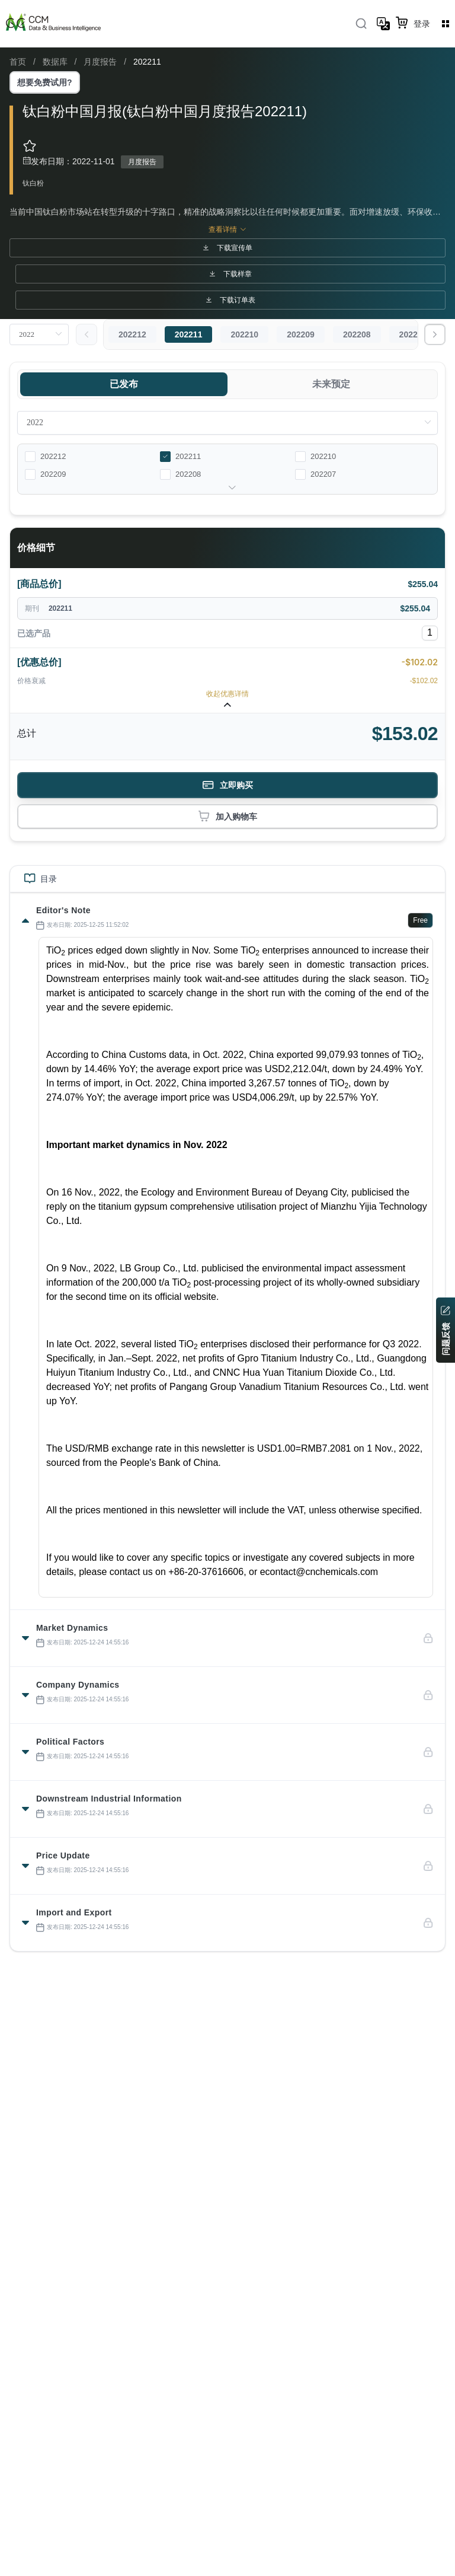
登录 (422, 23)
